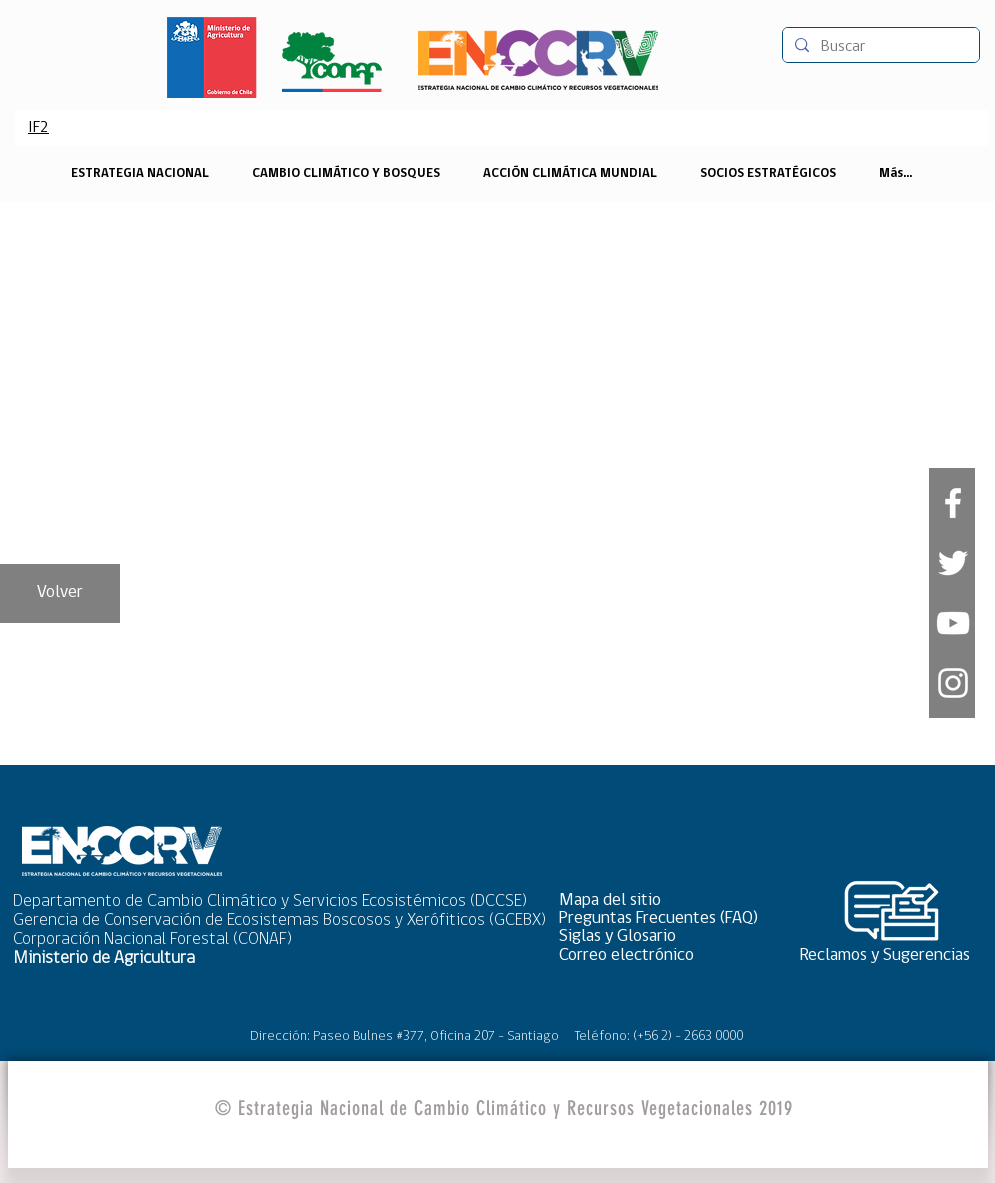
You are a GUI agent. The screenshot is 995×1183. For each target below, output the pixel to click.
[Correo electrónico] (665, 955)
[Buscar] (879, 47)
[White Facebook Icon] (953, 503)
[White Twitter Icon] (953, 563)
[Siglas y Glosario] (665, 936)
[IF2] (39, 128)
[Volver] (60, 593)
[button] (665, 900)
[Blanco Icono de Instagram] (953, 683)
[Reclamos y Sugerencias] (892, 955)
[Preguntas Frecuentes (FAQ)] (665, 918)
